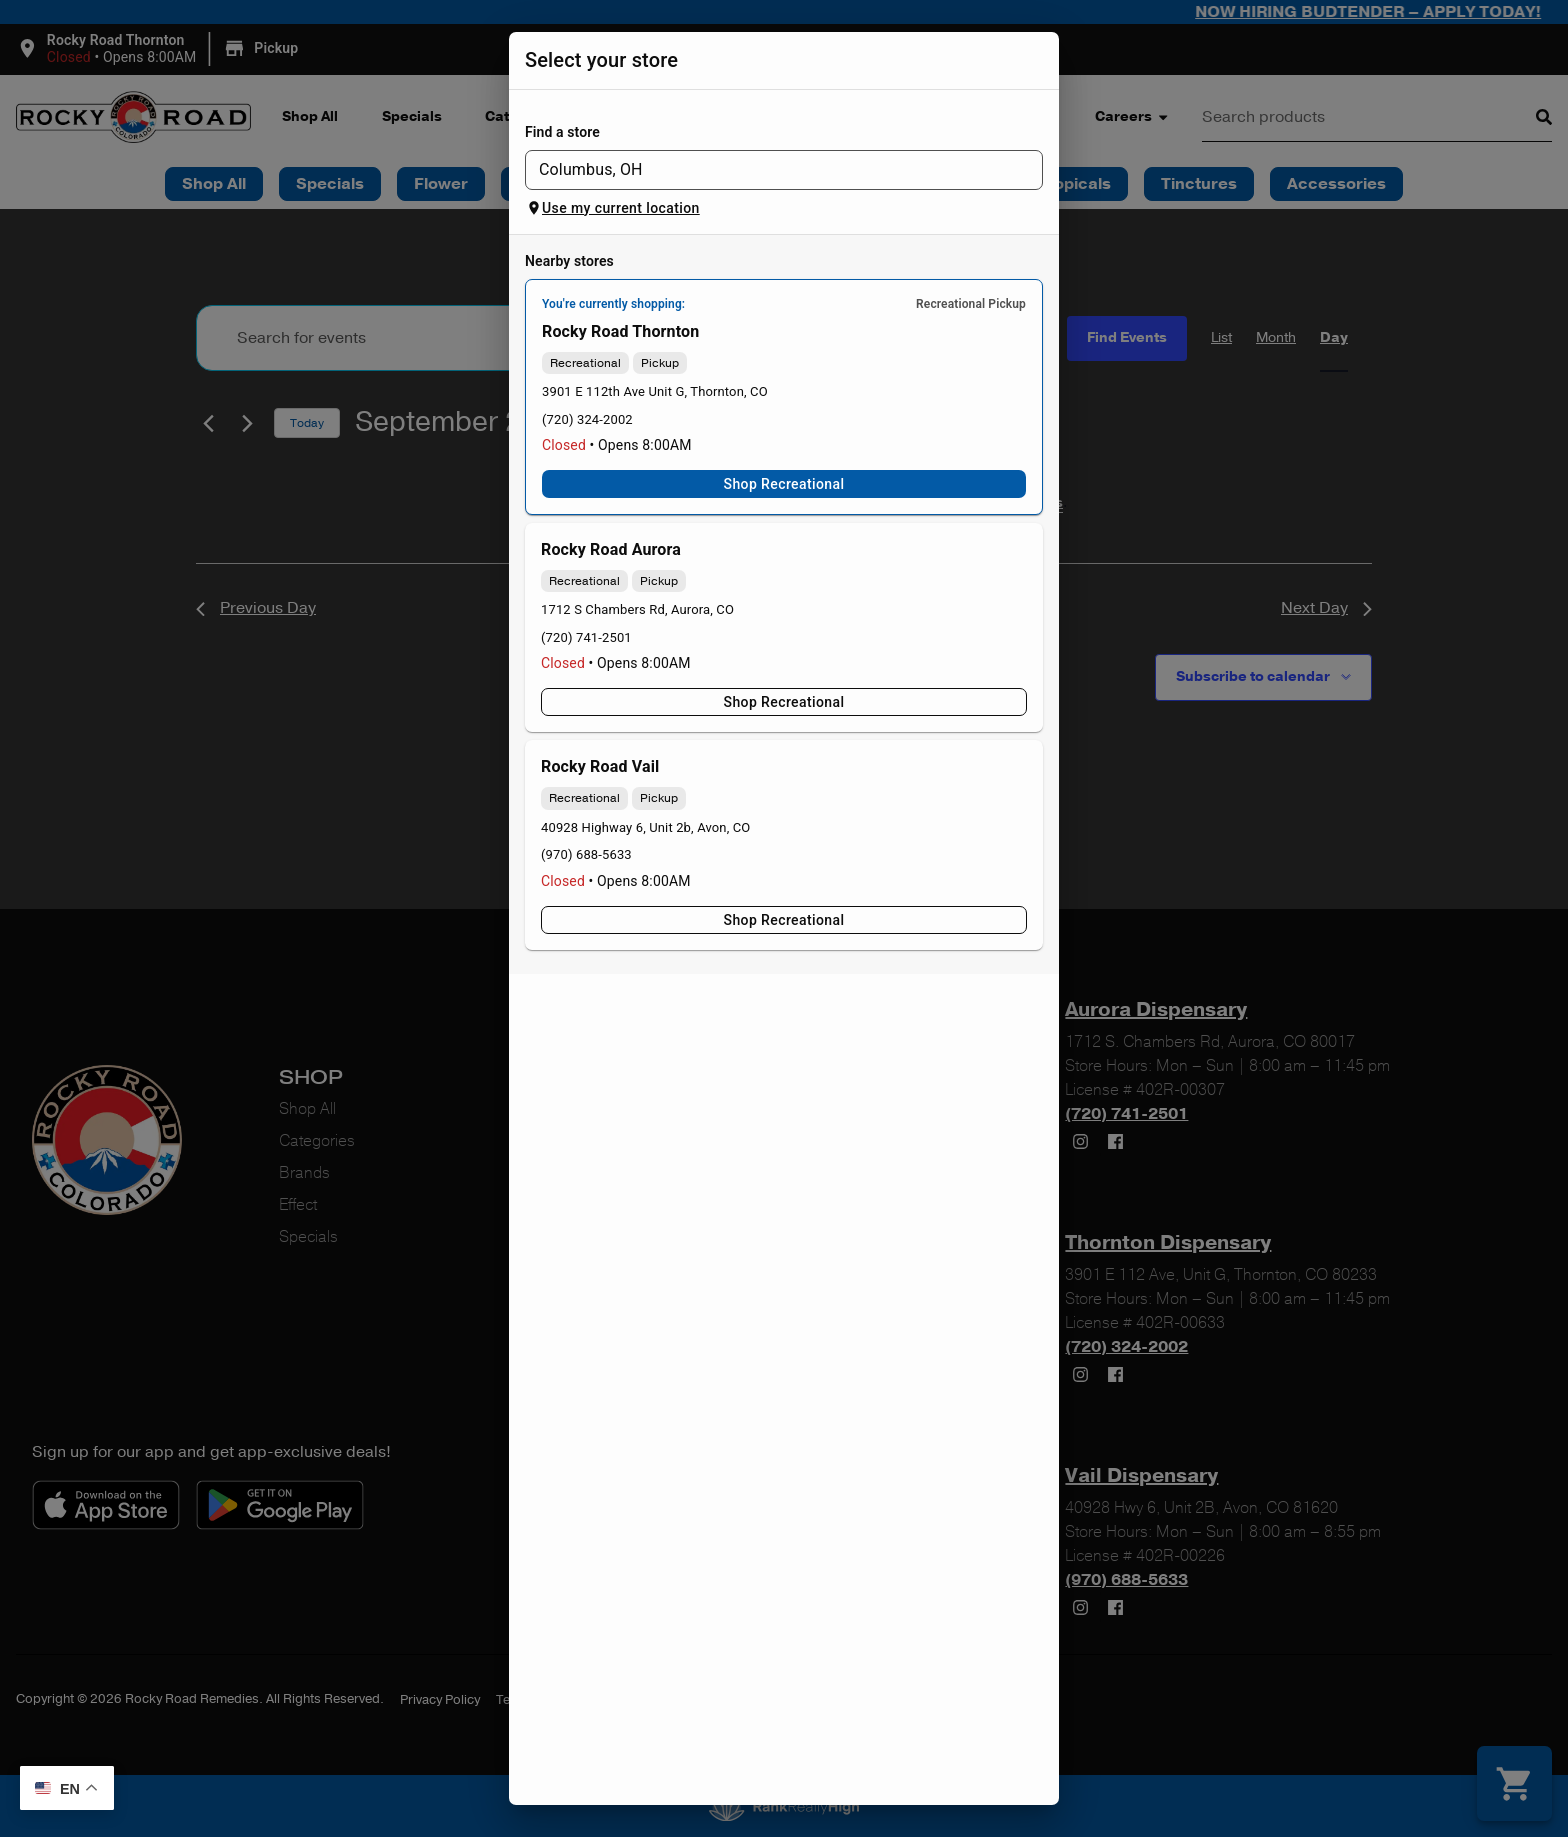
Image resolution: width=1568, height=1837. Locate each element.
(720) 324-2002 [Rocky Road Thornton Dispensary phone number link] (587, 419)
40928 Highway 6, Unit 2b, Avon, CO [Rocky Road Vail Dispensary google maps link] (645, 827)
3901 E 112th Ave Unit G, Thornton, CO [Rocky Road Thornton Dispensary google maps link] (655, 391)
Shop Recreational (784, 484)
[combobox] (767, 170)
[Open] (1032, 171)
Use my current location (613, 208)
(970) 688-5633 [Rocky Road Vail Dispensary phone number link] (586, 854)
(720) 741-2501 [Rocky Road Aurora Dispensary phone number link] (586, 637)
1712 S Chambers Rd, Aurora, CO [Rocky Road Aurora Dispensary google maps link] (637, 609)
